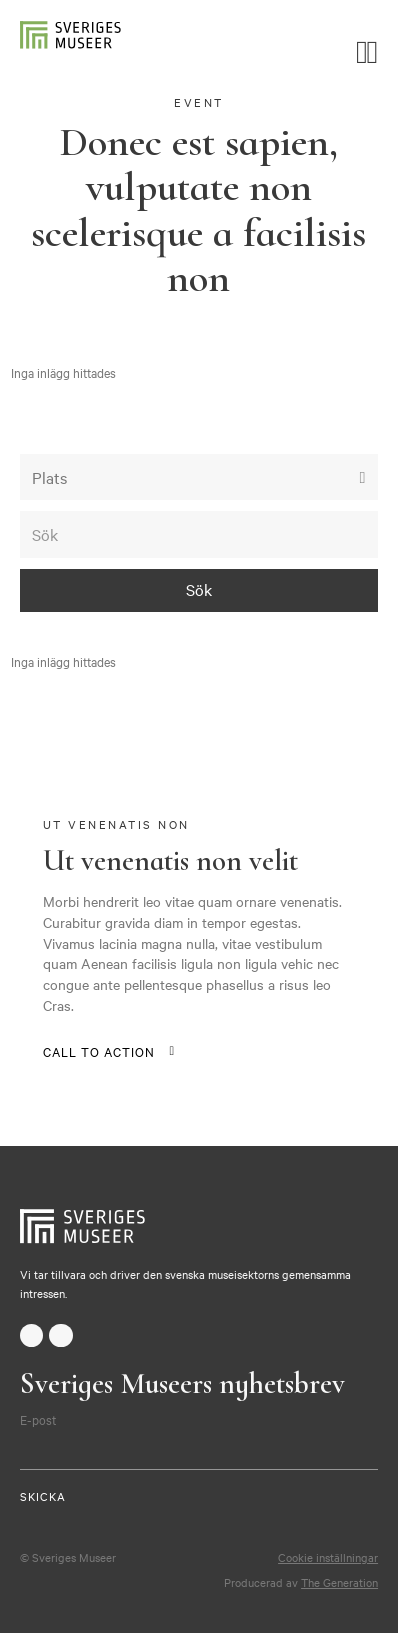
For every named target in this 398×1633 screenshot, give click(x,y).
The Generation (339, 1582)
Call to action (99, 1051)
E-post (38, 1419)
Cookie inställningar (328, 1557)
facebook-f (31, 1335)
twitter (60, 1335)
